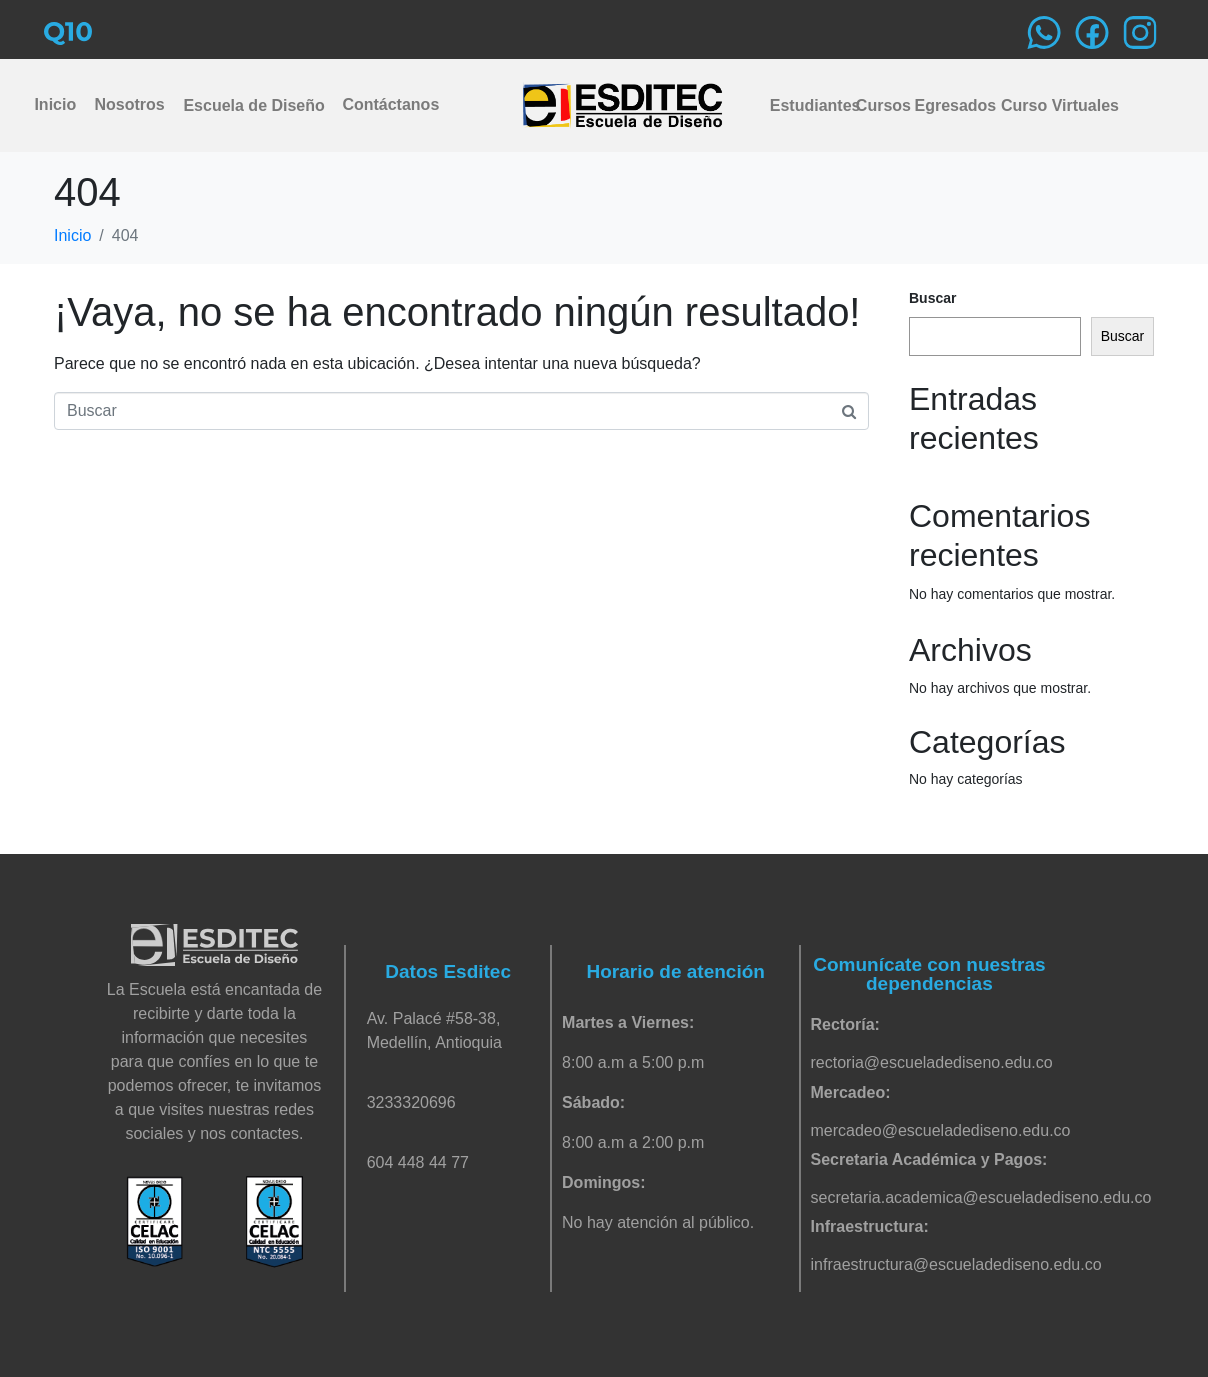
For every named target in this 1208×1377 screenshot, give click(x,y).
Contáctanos (390, 104)
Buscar (932, 298)
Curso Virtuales (1052, 105)
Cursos (880, 105)
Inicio (54, 104)
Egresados (949, 105)
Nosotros (129, 104)
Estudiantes (809, 105)
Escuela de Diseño (253, 105)
